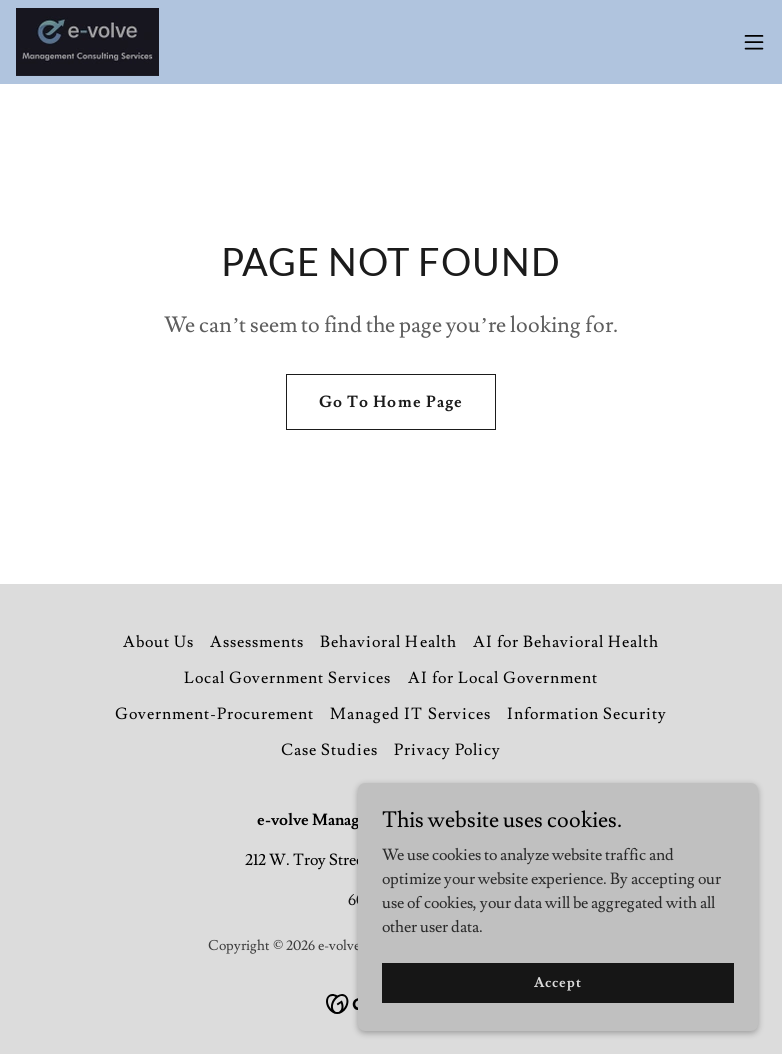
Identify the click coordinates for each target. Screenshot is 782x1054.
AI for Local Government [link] (503, 678)
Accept (557, 1023)
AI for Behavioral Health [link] (566, 642)
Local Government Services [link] (287, 678)
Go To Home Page (390, 402)
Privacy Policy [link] (447, 750)
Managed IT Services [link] (410, 714)
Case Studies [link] (329, 750)
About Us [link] (158, 642)
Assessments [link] (257, 642)
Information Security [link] (587, 714)
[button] (754, 42)
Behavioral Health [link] (388, 642)
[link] (87, 42)
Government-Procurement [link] (214, 714)
